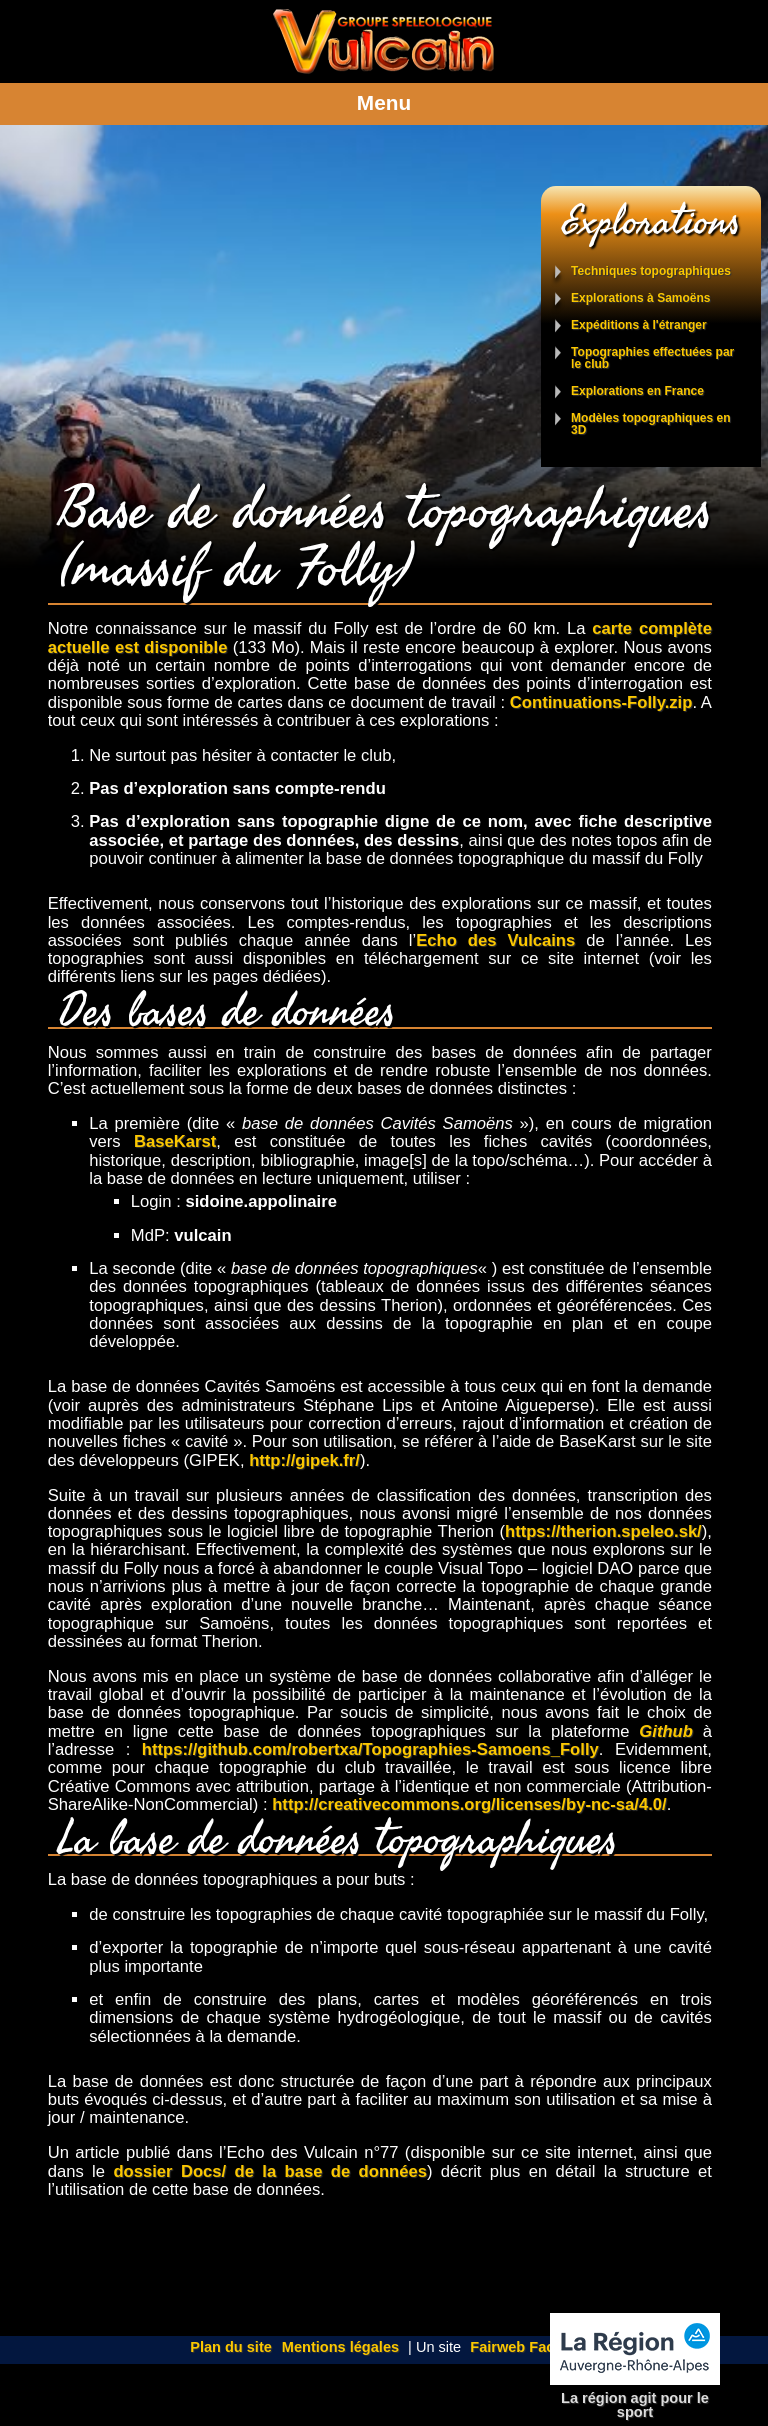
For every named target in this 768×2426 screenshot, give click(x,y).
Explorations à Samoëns (640, 298)
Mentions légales (340, 2347)
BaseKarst (175, 1141)
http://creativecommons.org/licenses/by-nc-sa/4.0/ (469, 1804)
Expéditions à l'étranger (639, 325)
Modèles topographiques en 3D (650, 424)
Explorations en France (637, 391)
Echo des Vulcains (495, 940)
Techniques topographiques (651, 271)
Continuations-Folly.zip (601, 702)
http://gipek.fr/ (304, 1460)
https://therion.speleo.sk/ (603, 1531)
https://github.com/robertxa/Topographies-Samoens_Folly (370, 1749)
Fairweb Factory (526, 2347)
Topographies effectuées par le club (652, 358)
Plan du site (231, 2347)
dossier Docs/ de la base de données (270, 2171)
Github (666, 1731)
